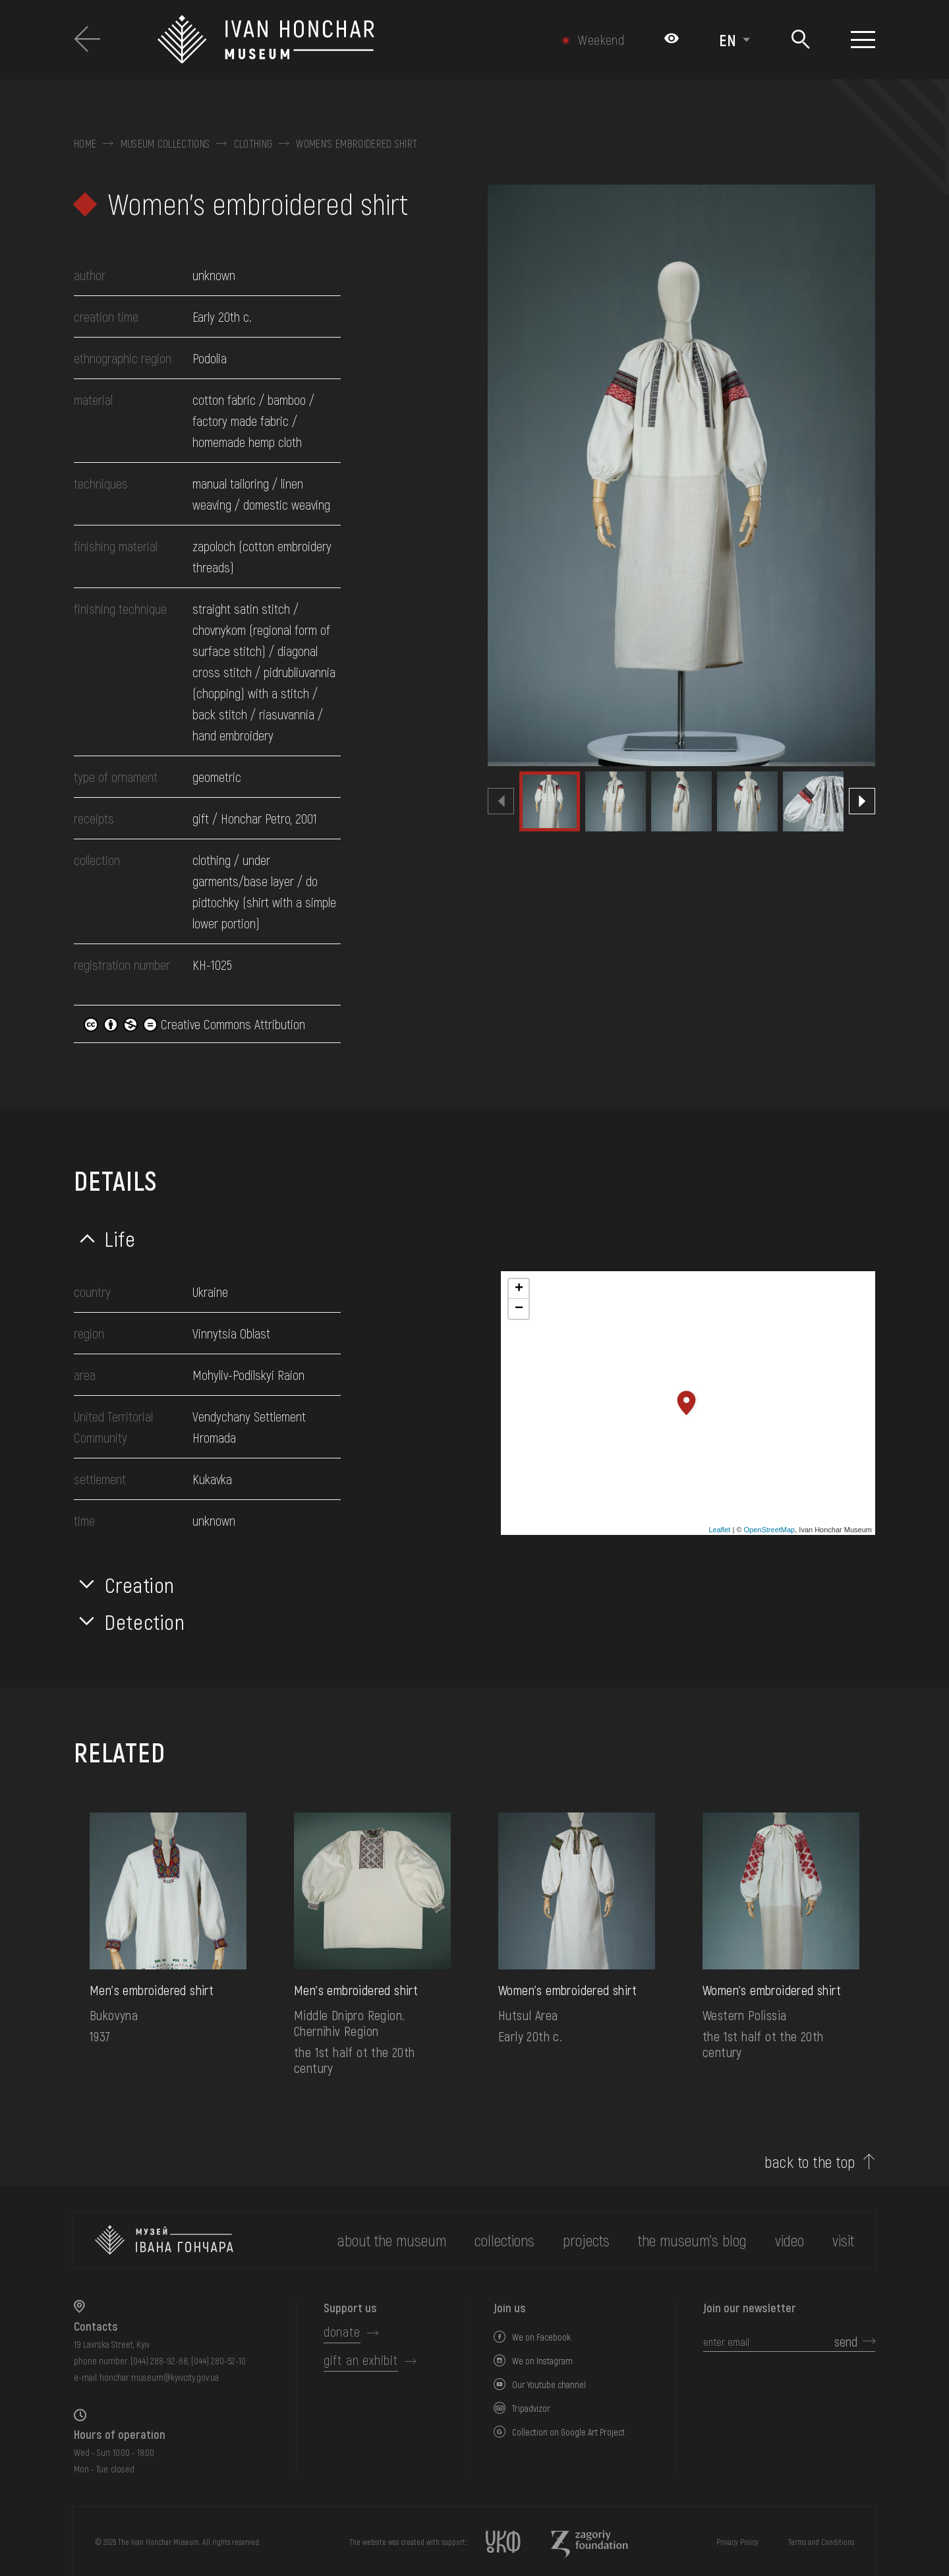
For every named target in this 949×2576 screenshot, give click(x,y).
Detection (145, 1621)
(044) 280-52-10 (218, 2360)
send (845, 2341)
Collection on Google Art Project (568, 2432)
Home (85, 143)
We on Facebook (541, 2337)
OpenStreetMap (769, 1530)
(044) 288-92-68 (159, 2360)
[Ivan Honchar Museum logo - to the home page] (334, 39)
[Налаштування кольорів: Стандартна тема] (671, 39)
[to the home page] (164, 2240)
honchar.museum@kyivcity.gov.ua (159, 2377)
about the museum (391, 2240)
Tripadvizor (531, 2408)
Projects (586, 2240)
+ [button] (519, 1289)
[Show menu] (863, 39)
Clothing (253, 143)
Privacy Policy (737, 2541)
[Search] (800, 40)
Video (789, 2240)
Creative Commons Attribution (194, 1024)
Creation (140, 1584)
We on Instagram (542, 2360)
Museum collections (165, 143)
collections (504, 2240)
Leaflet (719, 1530)
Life (120, 1238)
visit (843, 2240)
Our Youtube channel (549, 2384)
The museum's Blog (692, 2240)
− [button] (519, 1309)
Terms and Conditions (821, 2541)
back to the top (809, 2162)
